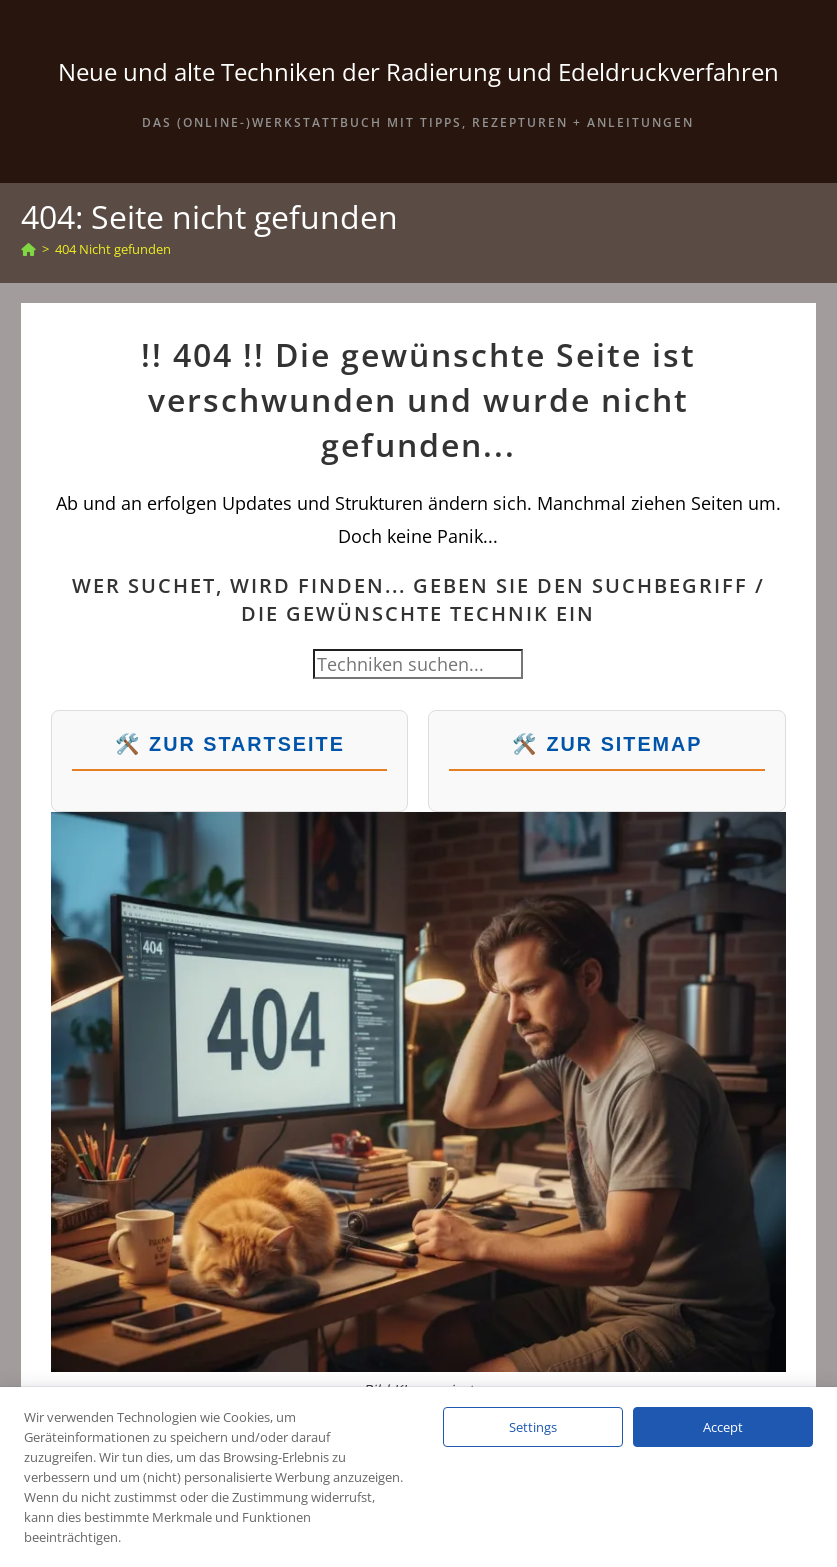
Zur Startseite (247, 744)
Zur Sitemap (624, 744)
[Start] (28, 249)
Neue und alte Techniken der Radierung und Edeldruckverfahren (418, 71)
